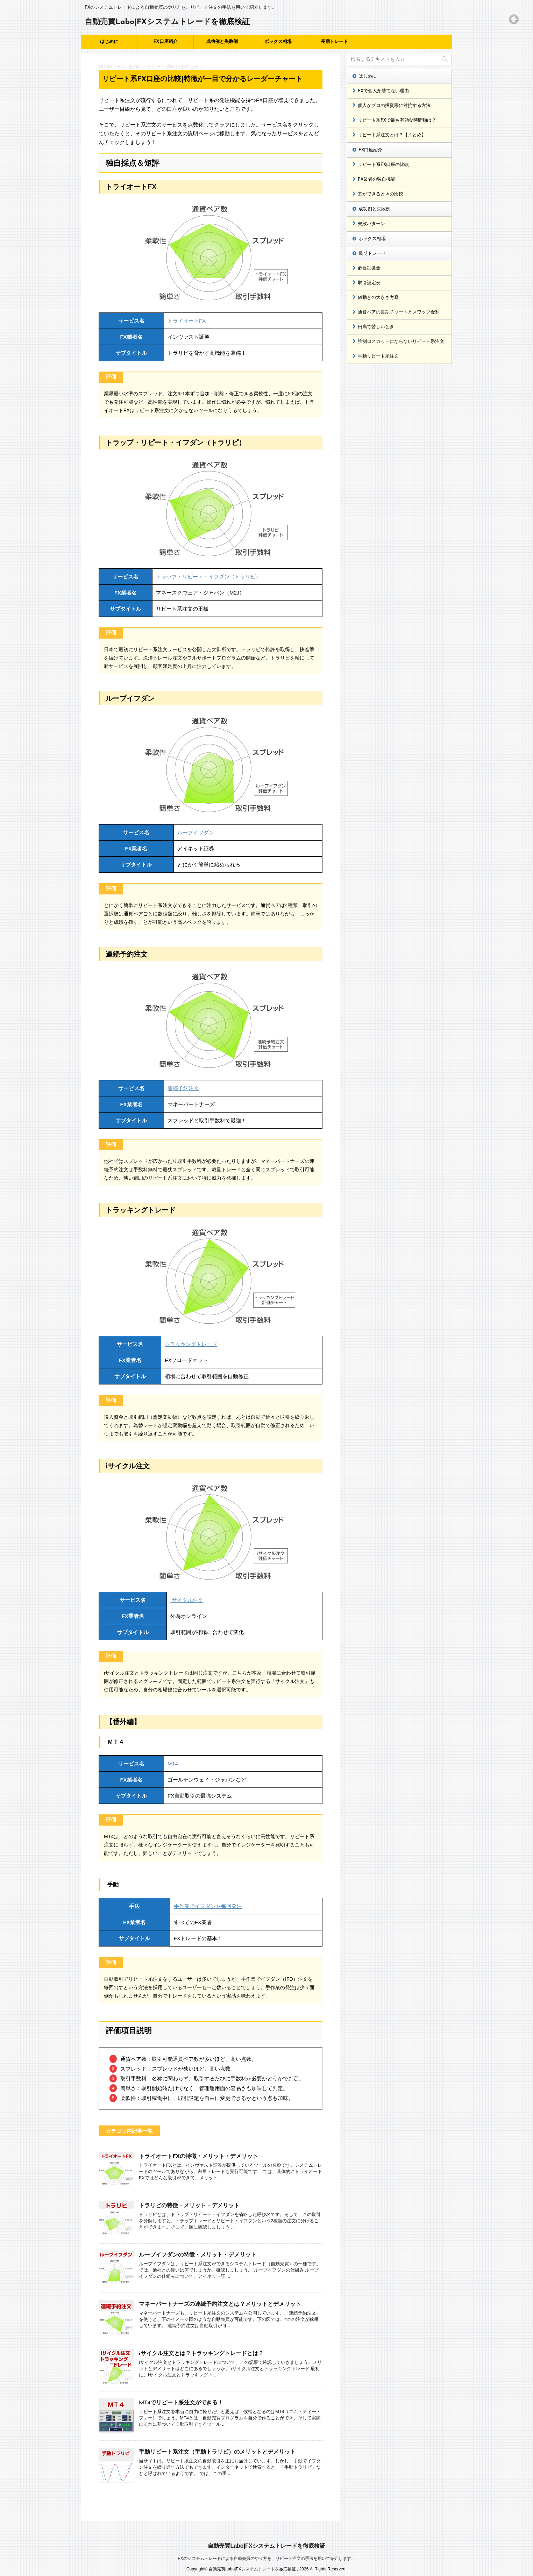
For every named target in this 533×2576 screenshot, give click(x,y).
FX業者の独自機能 (376, 179)
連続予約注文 (183, 1088)
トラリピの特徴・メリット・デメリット (189, 2206)
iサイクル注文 (186, 1600)
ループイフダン (195, 832)
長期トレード (334, 41)
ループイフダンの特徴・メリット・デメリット (197, 2255)
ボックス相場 (278, 41)
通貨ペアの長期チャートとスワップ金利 (399, 312)
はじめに (109, 41)
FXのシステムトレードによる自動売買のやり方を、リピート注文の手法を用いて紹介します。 (266, 2552)
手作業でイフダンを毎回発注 (208, 1906)
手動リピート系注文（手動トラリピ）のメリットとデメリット (217, 2452)
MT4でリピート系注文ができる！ (181, 2403)
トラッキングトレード (191, 1344)
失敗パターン (371, 224)
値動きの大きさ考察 (378, 297)
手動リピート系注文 (378, 356)
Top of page (514, 19)
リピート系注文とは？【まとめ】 (392, 135)
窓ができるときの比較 (380, 194)
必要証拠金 (369, 268)
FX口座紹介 (165, 41)
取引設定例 (369, 283)
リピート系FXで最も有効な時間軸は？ (397, 120)
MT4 (173, 1763)
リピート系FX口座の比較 (383, 165)
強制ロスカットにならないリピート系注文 (401, 341)
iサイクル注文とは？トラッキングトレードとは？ (201, 2353)
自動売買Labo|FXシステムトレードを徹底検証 (167, 22)
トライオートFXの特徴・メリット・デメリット (198, 2156)
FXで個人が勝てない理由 (383, 91)
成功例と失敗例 (222, 41)
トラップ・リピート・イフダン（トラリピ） (208, 577)
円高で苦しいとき (376, 327)
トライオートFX (187, 321)
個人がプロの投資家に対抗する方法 (394, 105)
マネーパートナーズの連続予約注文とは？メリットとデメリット (220, 2304)
